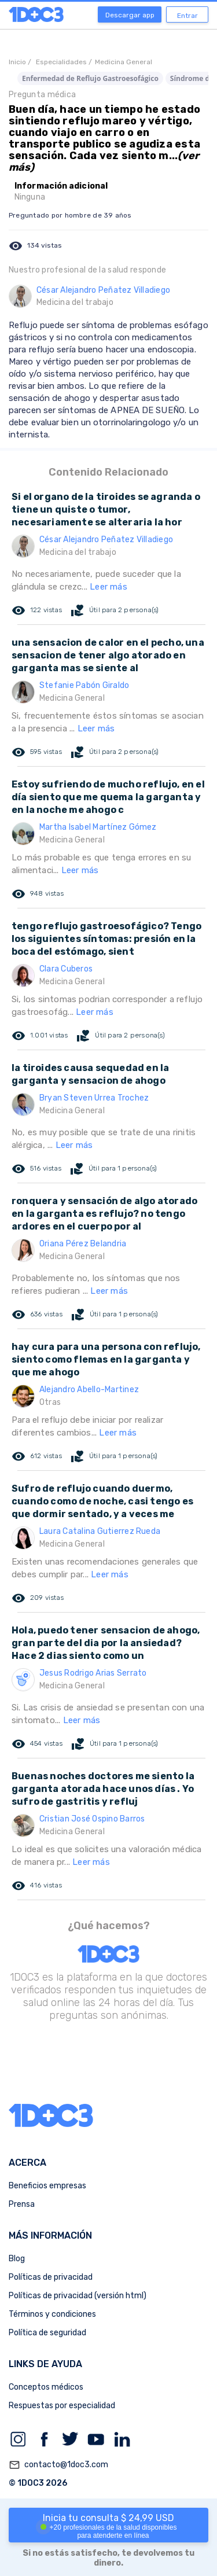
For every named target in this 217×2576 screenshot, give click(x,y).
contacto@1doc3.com (58, 2465)
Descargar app (130, 15)
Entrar (187, 16)
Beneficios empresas (47, 2186)
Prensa (22, 2204)
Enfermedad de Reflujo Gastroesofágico (90, 78)
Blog (17, 2259)
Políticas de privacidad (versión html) (77, 2296)
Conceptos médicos (46, 2387)
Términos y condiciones (52, 2314)
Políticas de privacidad (51, 2277)
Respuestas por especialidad (62, 2406)
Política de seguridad (47, 2333)
